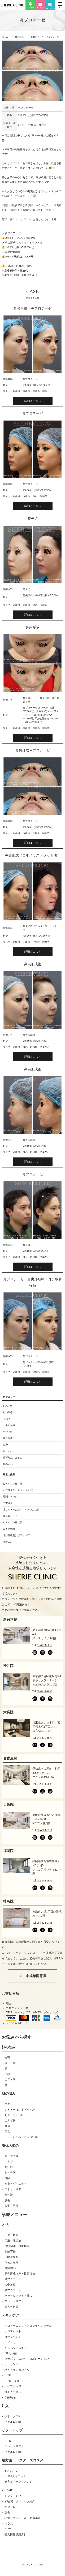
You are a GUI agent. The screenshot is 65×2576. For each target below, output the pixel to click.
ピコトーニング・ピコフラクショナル (28, 2325)
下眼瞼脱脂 (11, 2257)
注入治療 (8, 1438)
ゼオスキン (11, 2470)
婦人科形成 (11, 2306)
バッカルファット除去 (18, 2295)
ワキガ (9, 2161)
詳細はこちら (32, 400)
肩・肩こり (11, 2156)
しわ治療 (8, 1412)
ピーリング (11, 2364)
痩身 (5, 1444)
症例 (7, 2512)
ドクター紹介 (13, 2495)
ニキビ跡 (10, 2120)
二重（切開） (13, 2234)
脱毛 (7, 2200)
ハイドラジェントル (17, 2369)
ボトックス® (12, 2416)
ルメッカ (10, 2342)
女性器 (9, 2194)
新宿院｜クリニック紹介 (20, 2501)
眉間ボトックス (11, 1496)
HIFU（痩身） (13, 2380)
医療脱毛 (10, 2397)
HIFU (8, 2375)
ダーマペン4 (12, 2336)
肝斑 (7, 2126)
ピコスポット (13, 2331)
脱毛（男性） (13, 2205)
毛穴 (7, 2131)
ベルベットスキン (16, 2347)
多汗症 (9, 2167)
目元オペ (8, 1451)
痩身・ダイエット (16, 2183)
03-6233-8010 (44, 1645)
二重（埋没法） (14, 2240)
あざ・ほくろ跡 (14, 2115)
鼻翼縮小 (10, 2268)
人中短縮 (10, 2284)
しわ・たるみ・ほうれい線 (21, 2137)
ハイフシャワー (14, 2386)
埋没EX (7, 1542)
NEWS (8, 2529)
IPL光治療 (11, 2353)
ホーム (5, 37)
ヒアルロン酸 (13, 2421)
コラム (9, 2523)
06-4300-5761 (44, 1830)
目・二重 (10, 2063)
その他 (6, 1419)
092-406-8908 (44, 1880)
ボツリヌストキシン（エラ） (18, 1490)
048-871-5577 (44, 1737)
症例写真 (19, 37)
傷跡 (7, 2178)
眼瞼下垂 (10, 2251)
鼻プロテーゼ (10, 1516)
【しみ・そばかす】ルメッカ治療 (21, 1509)
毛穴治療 (8, 1432)
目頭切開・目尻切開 (17, 2246)
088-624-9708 (44, 1922)
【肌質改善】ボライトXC (17, 1535)
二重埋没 (8, 1503)
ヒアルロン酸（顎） (14, 1483)
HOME (9, 2490)
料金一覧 (10, 2506)
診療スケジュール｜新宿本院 (23, 2517)
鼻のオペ (35, 37)
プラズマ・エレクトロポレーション (27, 2358)
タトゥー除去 (13, 2189)
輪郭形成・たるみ (12, 1457)
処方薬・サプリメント (18, 2481)
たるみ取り (11, 2262)
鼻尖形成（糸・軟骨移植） (21, 2273)
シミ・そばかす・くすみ (20, 2109)
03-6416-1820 (44, 1691)
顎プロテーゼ (13, 2290)
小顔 (7, 2074)
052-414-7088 (44, 1783)
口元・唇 (10, 2079)
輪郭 (7, 2057)
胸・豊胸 (10, 2172)
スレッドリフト (14, 2301)
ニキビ (9, 2104)
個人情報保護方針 (16, 2534)
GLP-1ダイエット (15, 2476)
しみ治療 (8, 1406)
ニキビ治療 (9, 1425)
